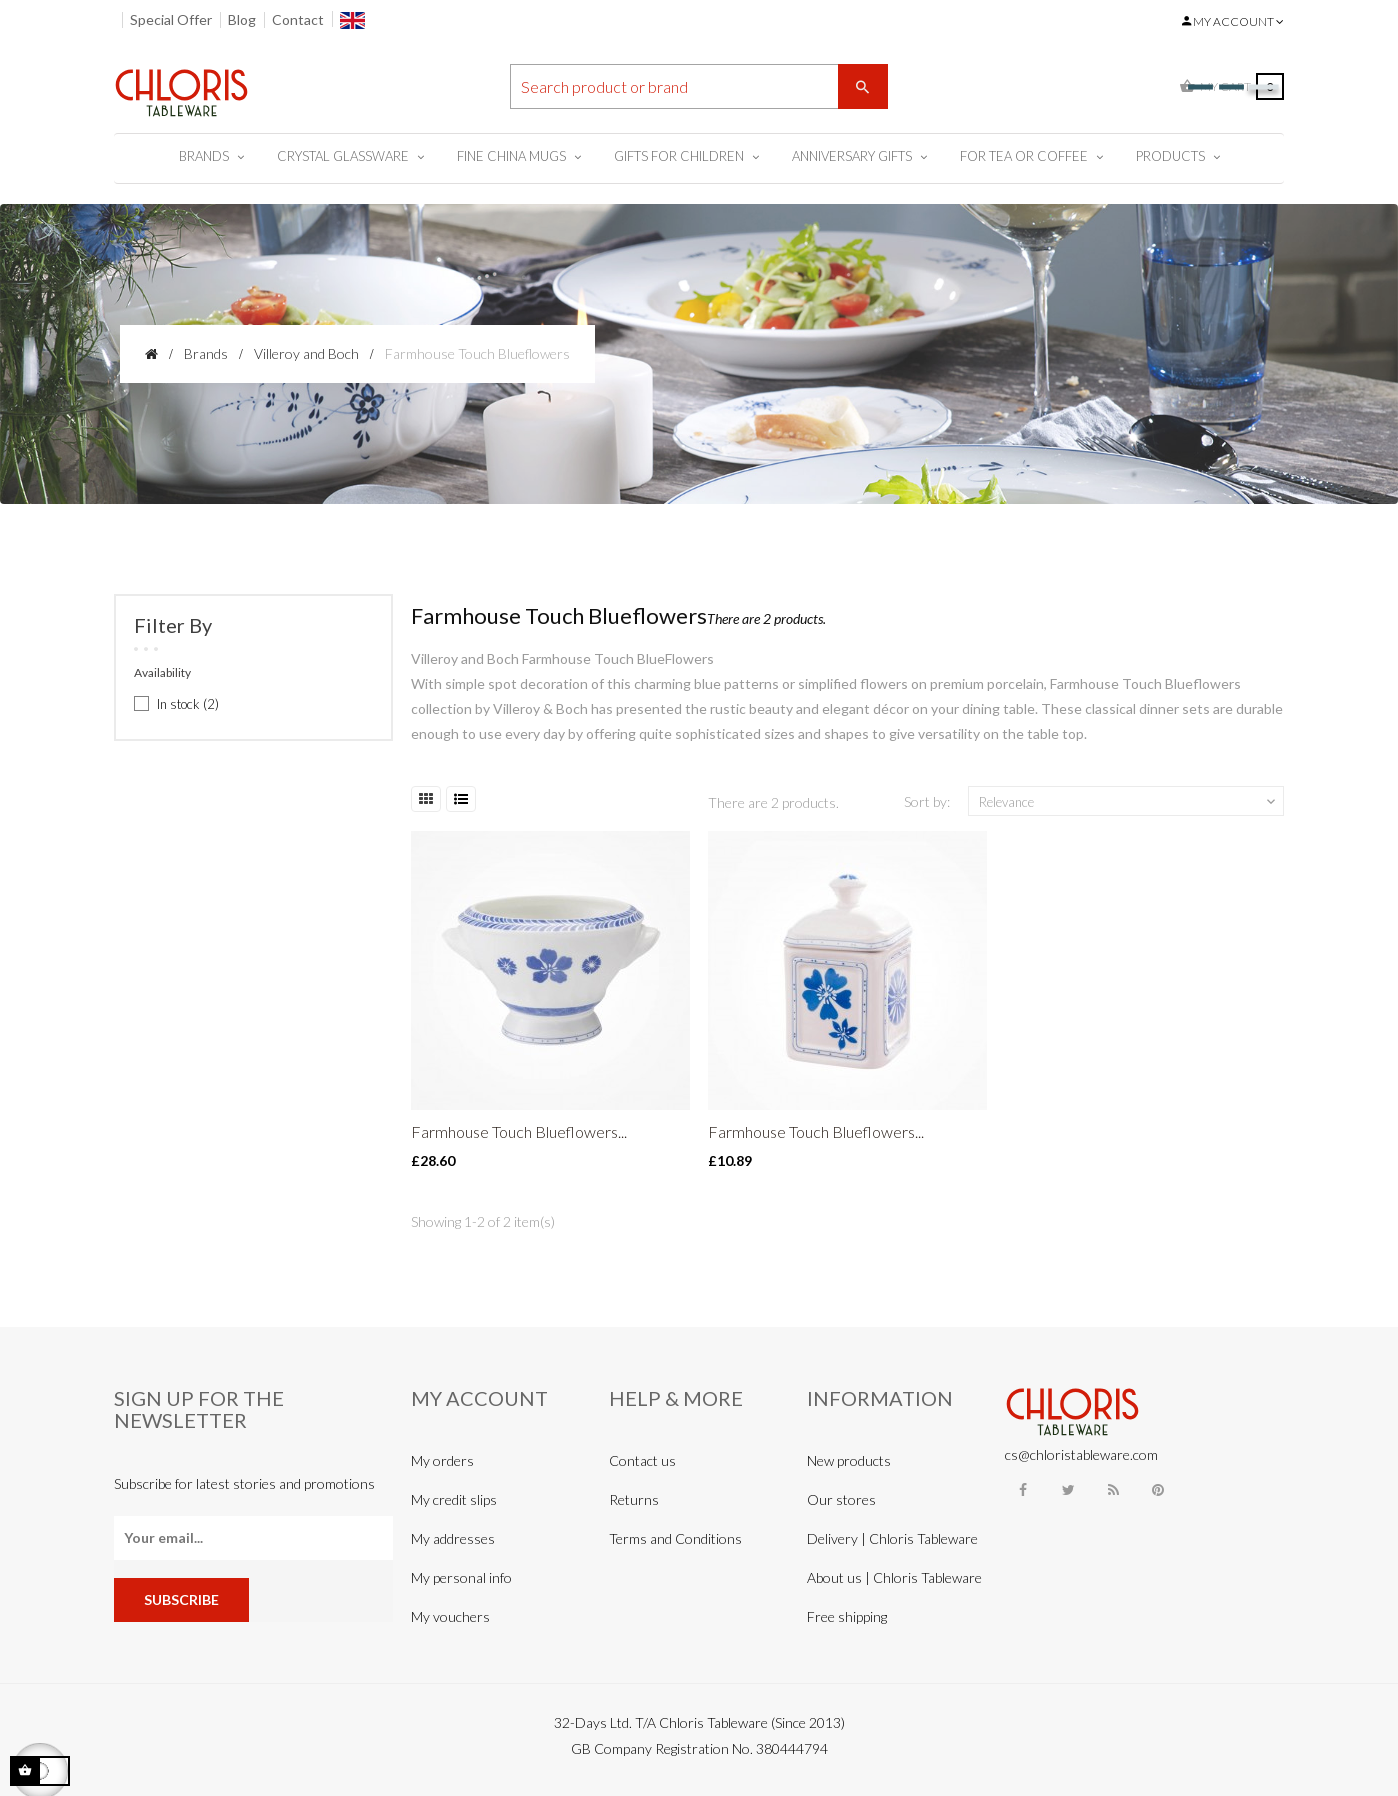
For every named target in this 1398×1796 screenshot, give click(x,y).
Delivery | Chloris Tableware (892, 1538)
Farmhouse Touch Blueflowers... (519, 1131)
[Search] (699, 86)
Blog (242, 19)
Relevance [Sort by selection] (1129, 802)
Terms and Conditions (675, 1538)
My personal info (461, 1577)
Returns (634, 1499)
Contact (298, 19)
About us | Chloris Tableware (894, 1577)
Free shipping (847, 1616)
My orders (442, 1460)
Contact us (642, 1460)
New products (849, 1460)
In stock (188, 704)
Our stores (841, 1499)
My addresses (453, 1538)
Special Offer (171, 19)
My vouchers (450, 1616)
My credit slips (454, 1499)
